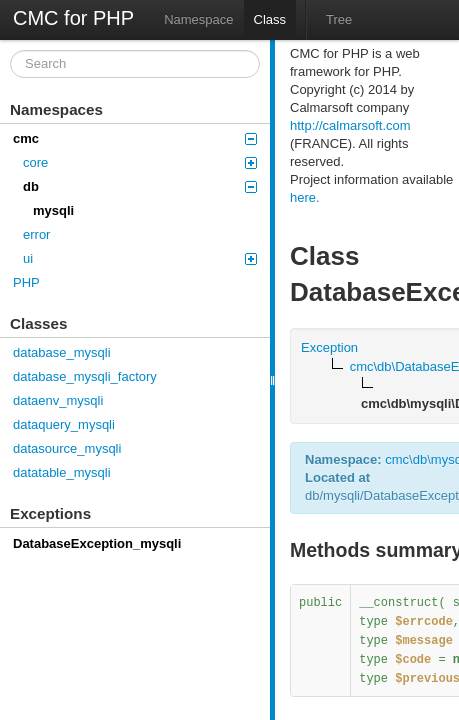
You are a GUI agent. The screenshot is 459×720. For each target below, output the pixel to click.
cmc (135, 138)
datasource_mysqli (67, 448)
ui (140, 258)
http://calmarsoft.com (350, 125)
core (140, 162)
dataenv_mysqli (58, 400)
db (140, 186)
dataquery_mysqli (64, 424)
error (36, 234)
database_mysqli (62, 352)
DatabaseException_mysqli (97, 543)
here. (305, 197)
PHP (26, 282)
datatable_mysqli (62, 472)
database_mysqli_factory (85, 376)
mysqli (53, 210)
